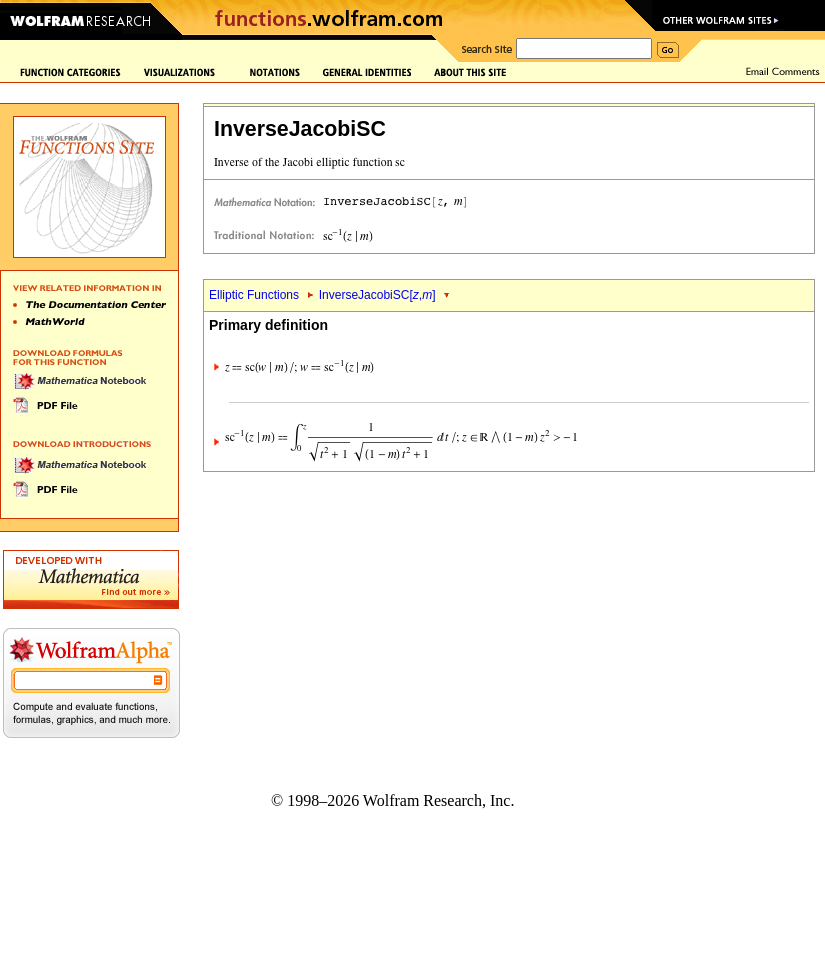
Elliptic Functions (254, 295)
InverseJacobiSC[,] (377, 295)
